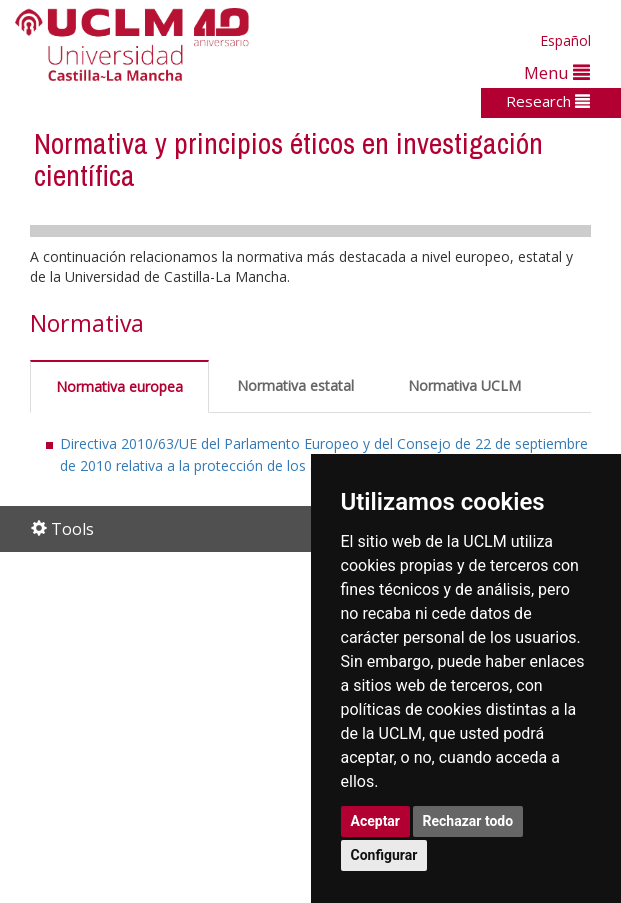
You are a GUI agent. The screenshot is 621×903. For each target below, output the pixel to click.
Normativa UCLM (464, 385)
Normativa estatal (295, 385)
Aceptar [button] (376, 821)
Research (548, 101)
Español (565, 40)
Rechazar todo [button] (468, 821)
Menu (557, 72)
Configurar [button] (384, 855)
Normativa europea (119, 386)
